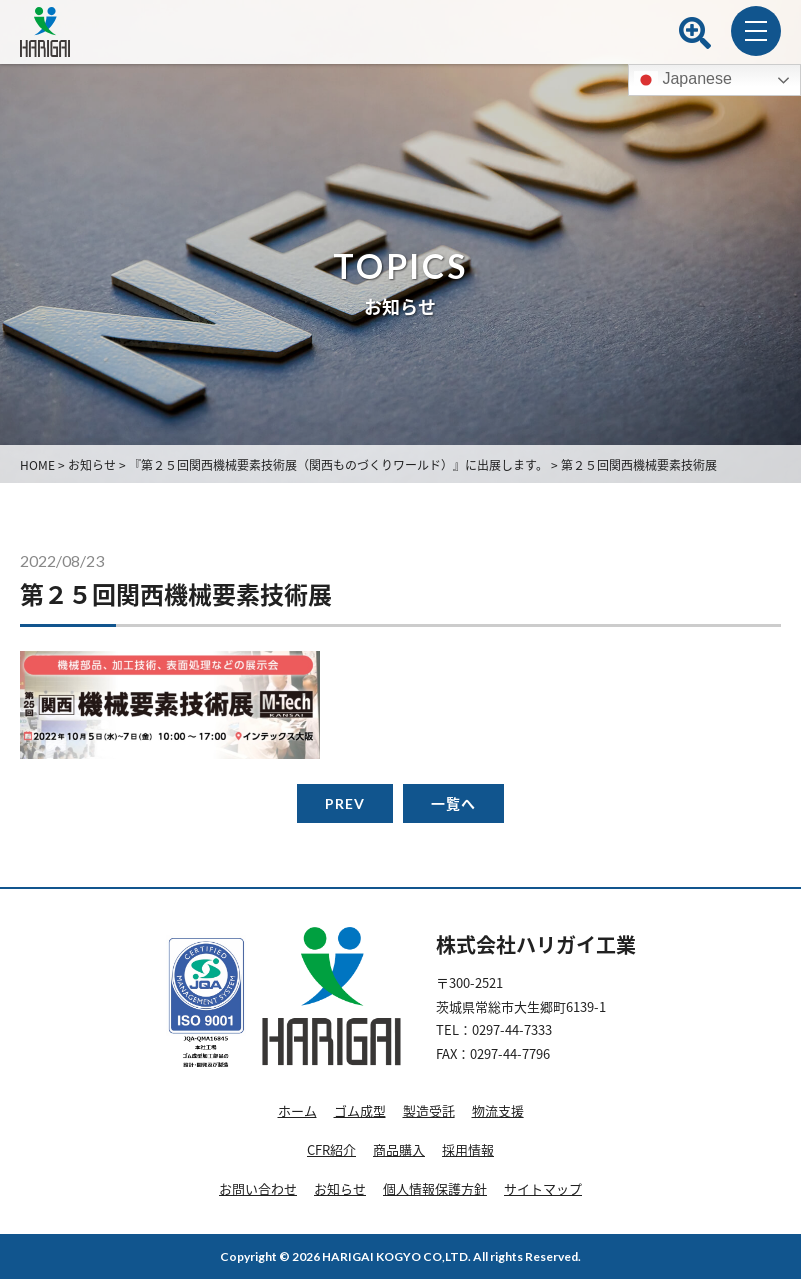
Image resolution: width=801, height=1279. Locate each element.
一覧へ (453, 803)
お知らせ (340, 1188)
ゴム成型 (360, 1110)
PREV (345, 803)
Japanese (683, 80)
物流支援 (498, 1110)
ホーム (297, 1110)
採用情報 (468, 1149)
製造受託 (429, 1110)
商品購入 (399, 1149)
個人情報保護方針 (435, 1188)
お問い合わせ (258, 1188)
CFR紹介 (331, 1149)
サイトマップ (543, 1188)
